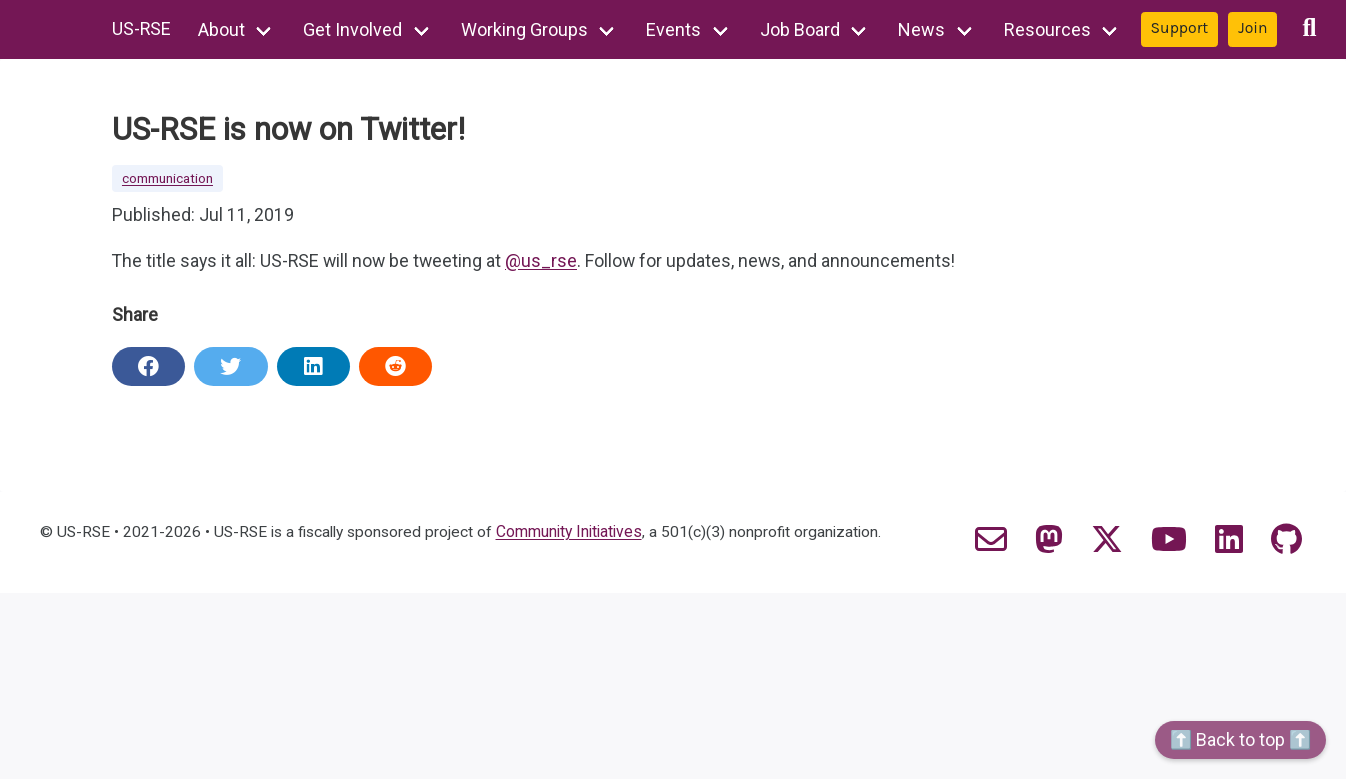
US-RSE (142, 29)
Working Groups (525, 29)
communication (167, 179)
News (923, 29)
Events (675, 29)
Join (1254, 28)
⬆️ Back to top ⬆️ (1240, 739)
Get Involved (354, 29)
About (222, 29)
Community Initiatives (578, 533)
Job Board (801, 29)
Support (1181, 28)
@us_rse (547, 262)
